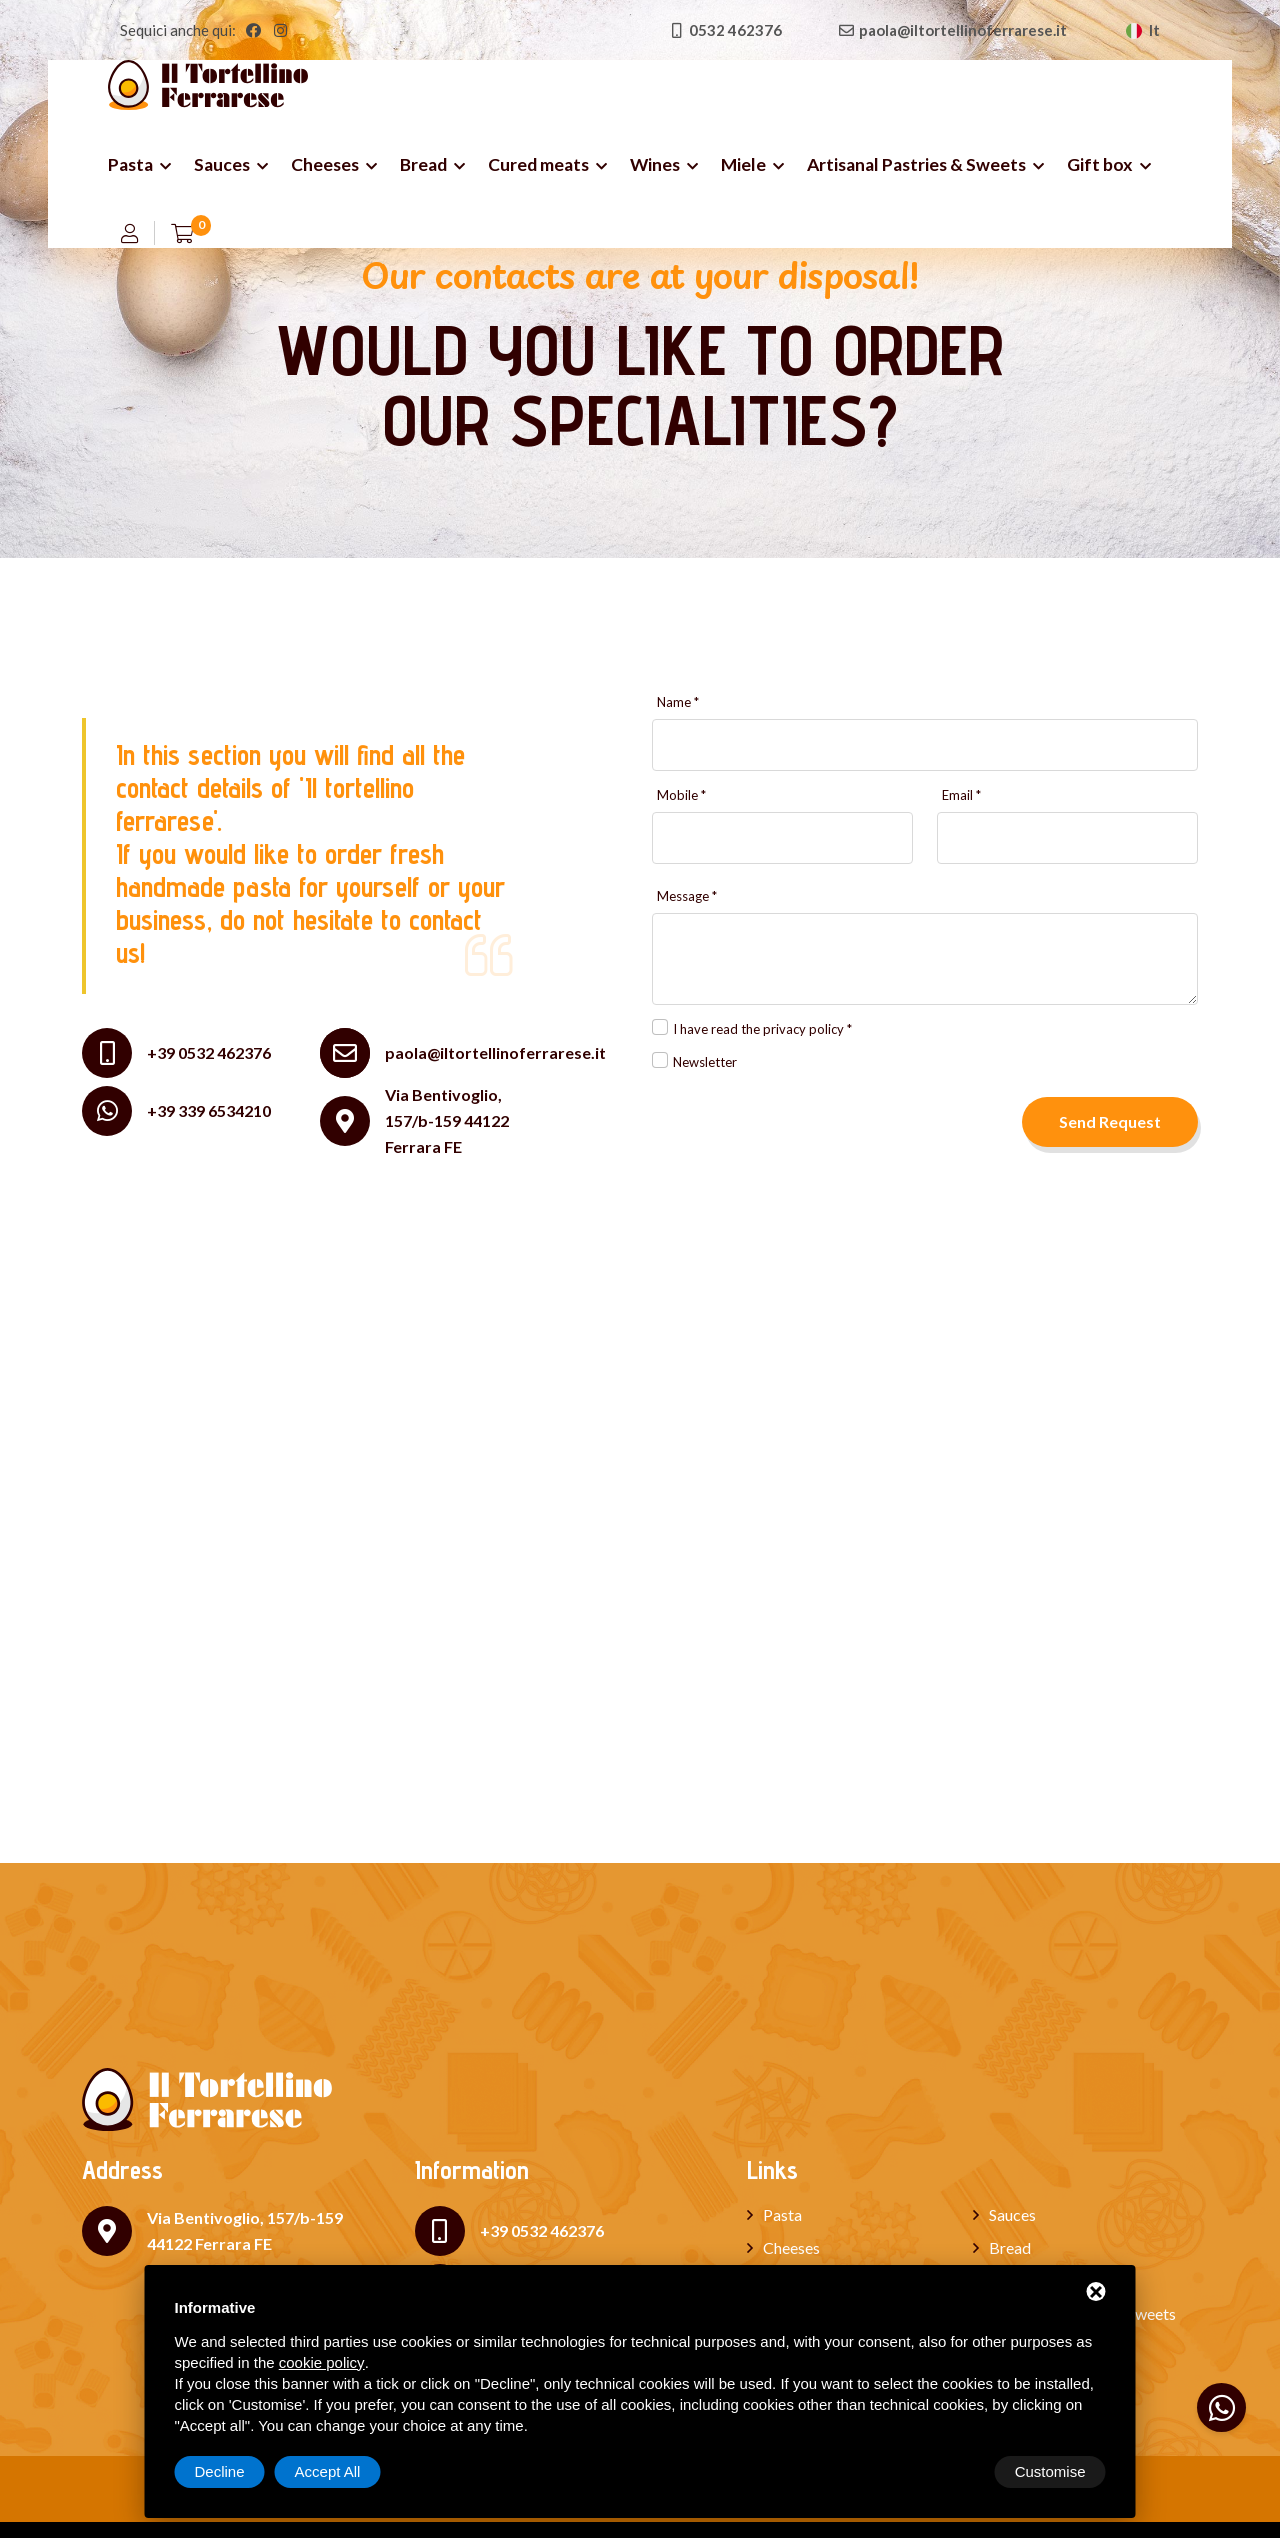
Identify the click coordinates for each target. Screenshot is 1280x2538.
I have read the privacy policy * (762, 1029)
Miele (743, 164)
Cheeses (325, 164)
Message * (687, 896)
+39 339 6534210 (209, 1110)
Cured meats (538, 164)
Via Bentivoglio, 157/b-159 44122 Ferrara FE (447, 1120)
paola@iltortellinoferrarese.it (495, 1053)
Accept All (1053, 2471)
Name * (678, 702)
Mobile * (681, 795)
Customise (230, 2471)
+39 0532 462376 (209, 1052)
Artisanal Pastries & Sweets (916, 164)
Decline (945, 2471)
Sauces (222, 164)
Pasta (130, 164)
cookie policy (322, 2362)
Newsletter (705, 1062)
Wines (655, 164)
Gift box (1100, 164)
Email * (961, 795)
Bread (423, 164)
